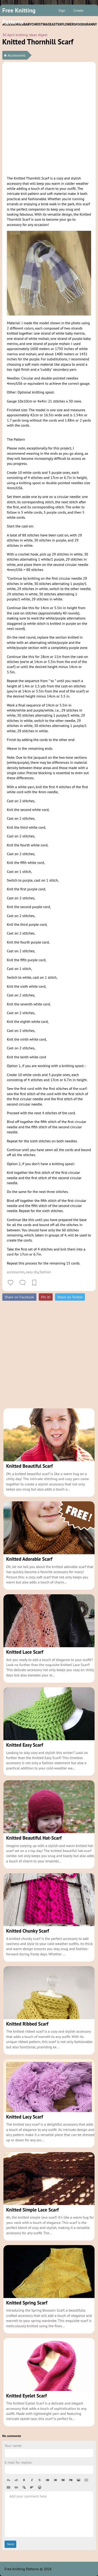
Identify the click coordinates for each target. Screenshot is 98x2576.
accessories (15, 1272)
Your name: (13, 2445)
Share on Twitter (70, 1297)
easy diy (32, 1272)
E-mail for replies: (18, 2462)
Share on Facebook (19, 1297)
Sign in (61, 12)
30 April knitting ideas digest (24, 34)
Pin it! (45, 1297)
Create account (80, 12)
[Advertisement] (49, 118)
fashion (45, 1272)
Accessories (16, 55)
